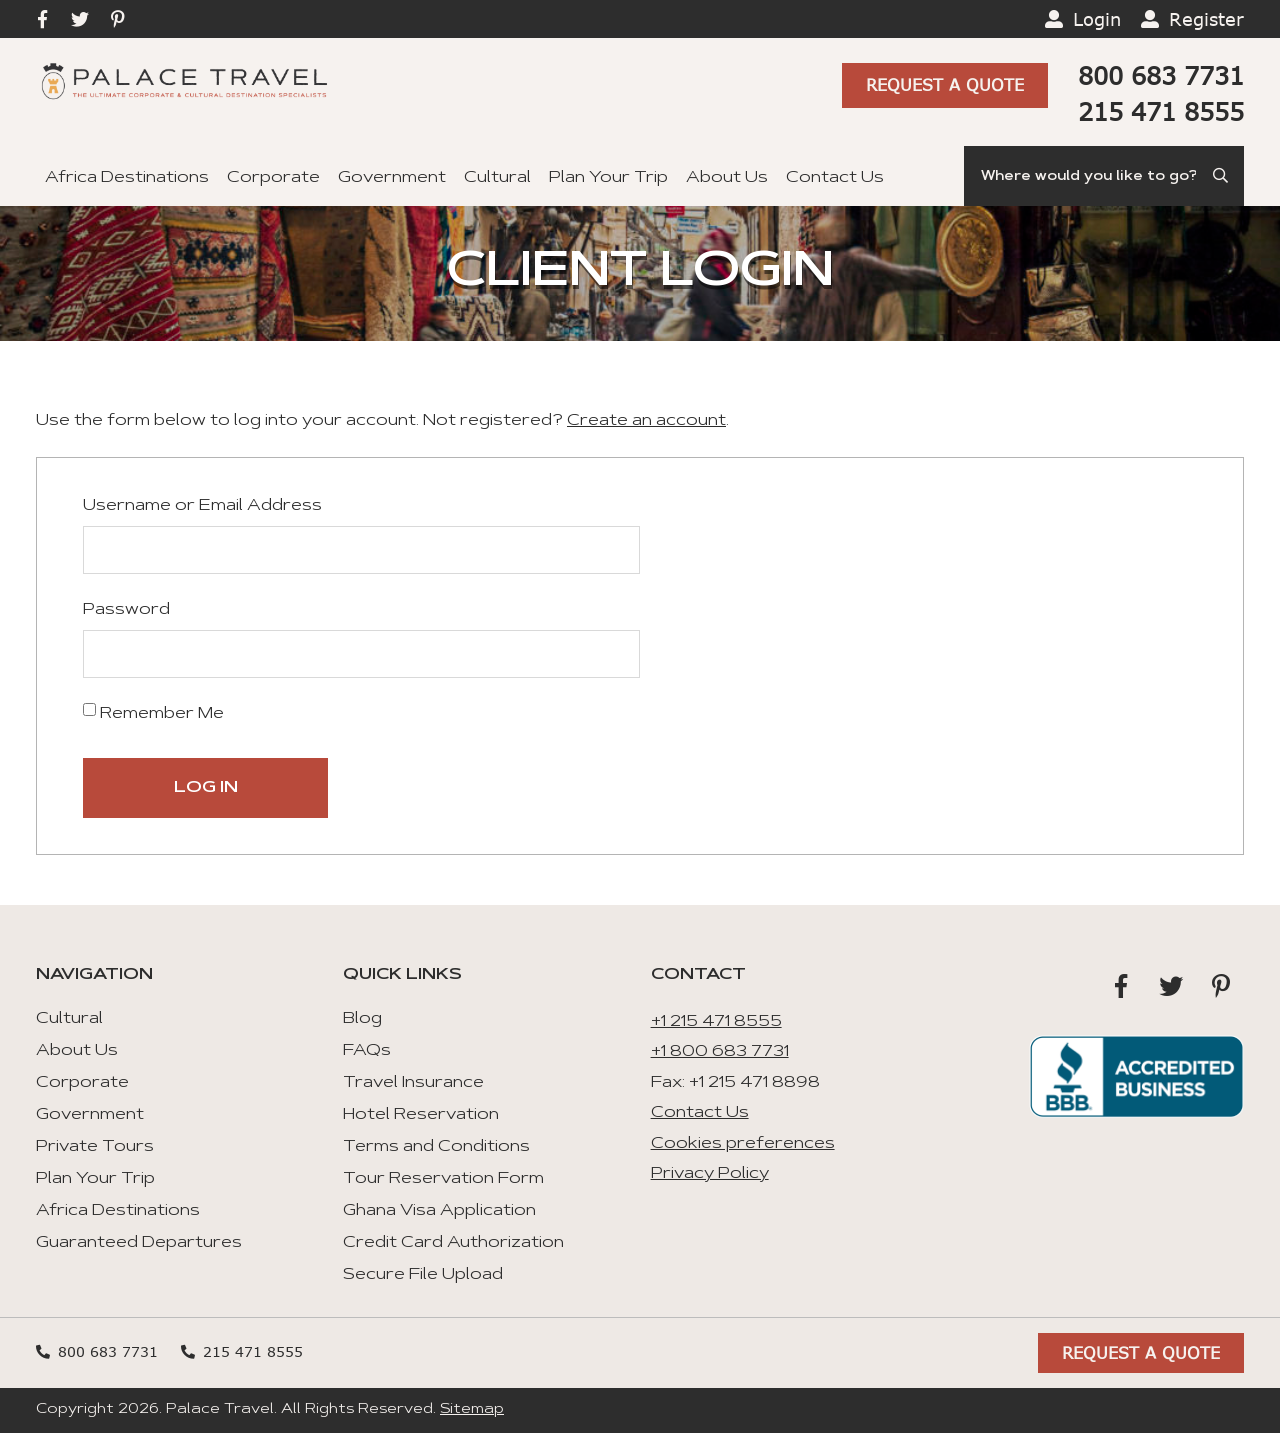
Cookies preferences (743, 1144)
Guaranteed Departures (139, 1243)
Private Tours (95, 1147)
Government (392, 178)
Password (126, 610)
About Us (727, 178)
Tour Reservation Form (443, 1179)
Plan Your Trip (608, 178)
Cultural (497, 178)
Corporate (273, 178)
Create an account (646, 421)
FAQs (367, 1051)
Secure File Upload (423, 1275)
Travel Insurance (413, 1083)
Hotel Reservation (421, 1115)
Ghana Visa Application (439, 1211)
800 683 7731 (1161, 75)
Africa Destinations (127, 178)
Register (1206, 19)
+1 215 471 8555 (716, 1022)
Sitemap (472, 1410)
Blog (362, 1019)
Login (1097, 19)
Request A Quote (945, 86)
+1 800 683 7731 (720, 1052)
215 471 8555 (1161, 111)
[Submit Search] (1222, 176)
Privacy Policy (710, 1174)
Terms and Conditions (436, 1147)
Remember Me (153, 712)
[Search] (1104, 176)
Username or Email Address (202, 506)
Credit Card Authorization (453, 1243)
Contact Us (835, 178)
